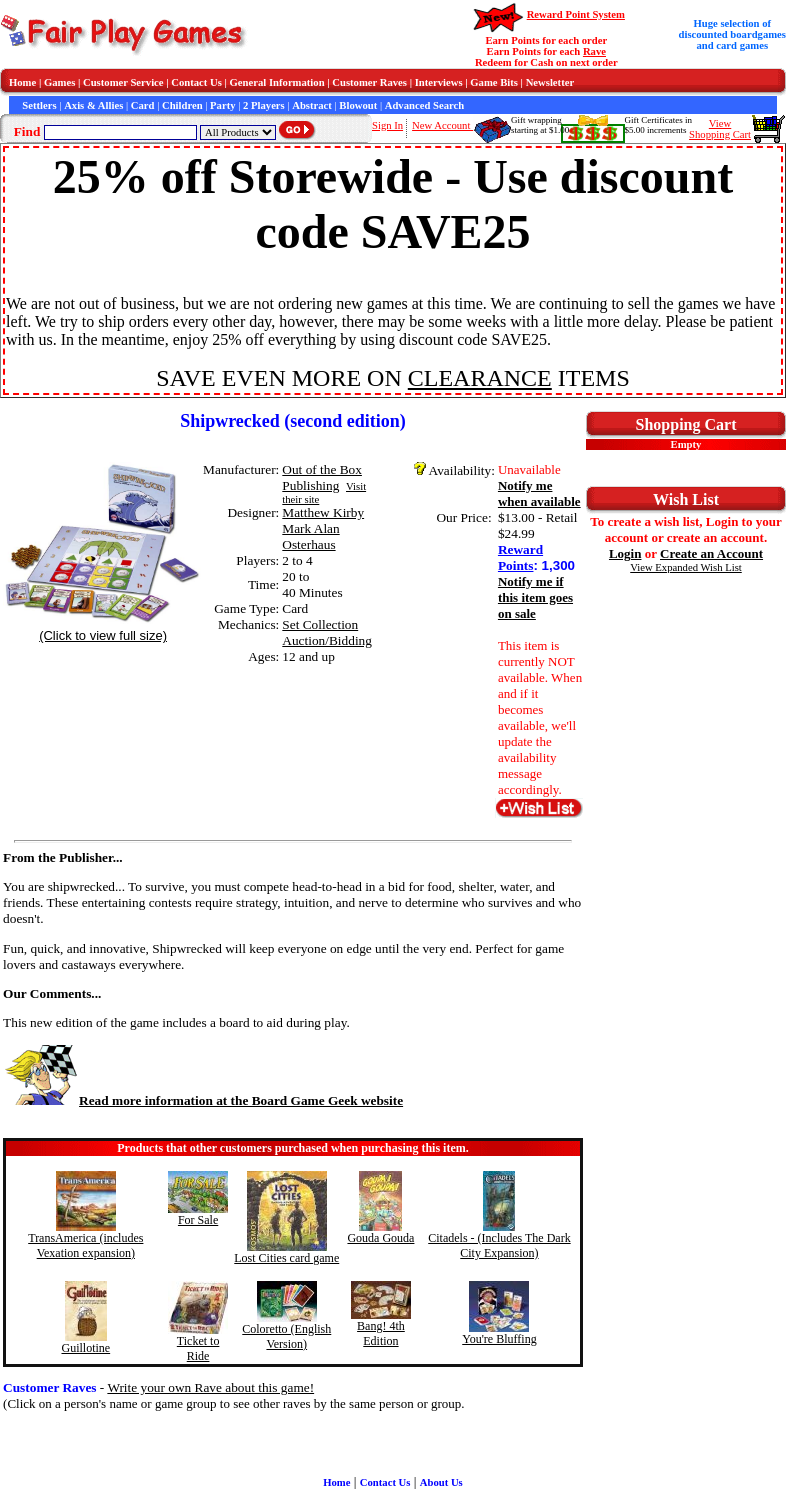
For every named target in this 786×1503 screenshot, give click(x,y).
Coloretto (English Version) (286, 1336)
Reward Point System (576, 14)
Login (625, 553)
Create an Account (711, 553)
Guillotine (85, 1348)
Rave (594, 51)
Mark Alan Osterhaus (310, 536)
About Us (441, 1482)
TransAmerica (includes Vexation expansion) (85, 1245)
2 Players (264, 105)
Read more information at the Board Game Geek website (203, 1100)
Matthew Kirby (323, 512)
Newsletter (550, 82)
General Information (277, 82)
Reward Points (520, 557)
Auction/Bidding (327, 640)
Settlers (39, 105)
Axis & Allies (93, 105)
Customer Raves (369, 82)
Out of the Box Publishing (322, 477)
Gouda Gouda (380, 1238)
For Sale (198, 1220)
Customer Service (123, 82)
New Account (442, 125)
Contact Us (196, 82)
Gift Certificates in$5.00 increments (658, 125)
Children (182, 105)
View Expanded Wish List (686, 567)
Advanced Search (424, 105)
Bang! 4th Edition (381, 1333)
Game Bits (494, 82)
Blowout (358, 105)
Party (222, 105)
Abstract (312, 105)
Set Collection (320, 624)
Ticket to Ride (198, 1348)
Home (22, 82)
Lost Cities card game (286, 1258)
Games (59, 82)
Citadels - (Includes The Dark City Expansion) (499, 1245)
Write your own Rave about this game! (210, 1387)
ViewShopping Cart (720, 129)
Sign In (387, 125)
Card (143, 105)
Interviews (439, 82)
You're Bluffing (499, 1339)
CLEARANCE (480, 378)
